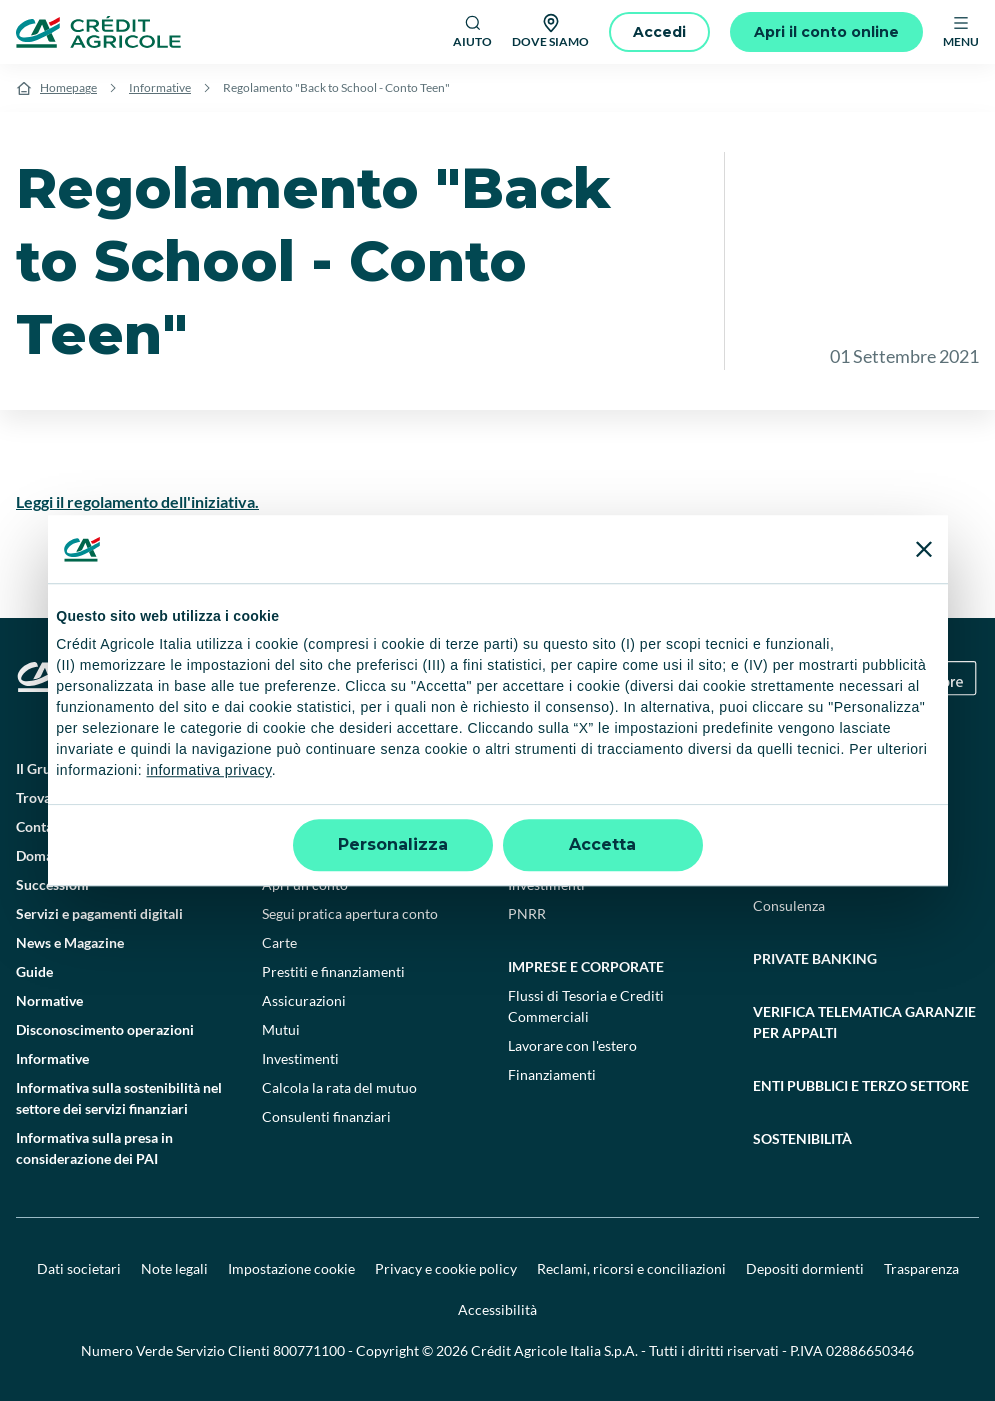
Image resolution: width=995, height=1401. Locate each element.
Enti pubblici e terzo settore (861, 1085)
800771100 (309, 1350)
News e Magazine (70, 942)
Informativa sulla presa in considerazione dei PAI (94, 1148)
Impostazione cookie (291, 1268)
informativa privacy (209, 771)
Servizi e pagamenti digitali (99, 913)
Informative (160, 87)
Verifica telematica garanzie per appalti (864, 1022)
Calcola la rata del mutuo (339, 1087)
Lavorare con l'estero (572, 1045)
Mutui (281, 1029)
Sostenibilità (802, 1138)
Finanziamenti (552, 1074)
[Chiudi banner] (924, 549)
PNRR (527, 913)
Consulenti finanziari (326, 1116)
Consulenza (789, 905)
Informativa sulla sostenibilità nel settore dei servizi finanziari (119, 1098)
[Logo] (98, 32)
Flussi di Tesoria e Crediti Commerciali (586, 1006)
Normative (49, 1000)
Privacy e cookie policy (446, 1268)
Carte (279, 942)
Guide (34, 971)
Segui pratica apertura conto (350, 913)
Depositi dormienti (805, 1268)
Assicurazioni (304, 1000)
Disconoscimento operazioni (105, 1029)
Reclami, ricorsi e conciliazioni (631, 1268)
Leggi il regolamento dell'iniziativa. (137, 501)
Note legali (174, 1268)
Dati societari (79, 1268)
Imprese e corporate (586, 966)
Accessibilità (497, 1309)
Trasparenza (921, 1268)
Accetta (602, 844)
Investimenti (300, 1058)
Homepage (68, 87)
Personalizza (393, 844)
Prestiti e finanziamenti (333, 971)
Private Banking (815, 958)
